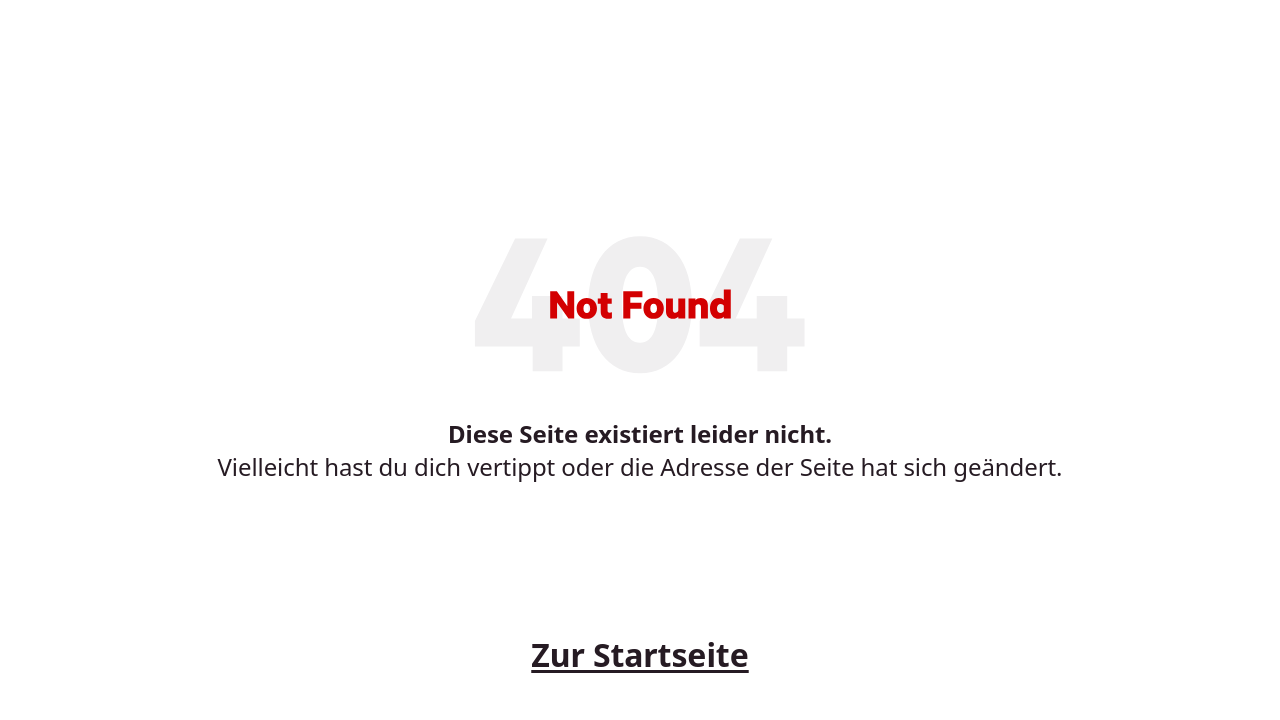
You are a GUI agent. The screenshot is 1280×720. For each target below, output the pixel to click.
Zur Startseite (639, 654)
